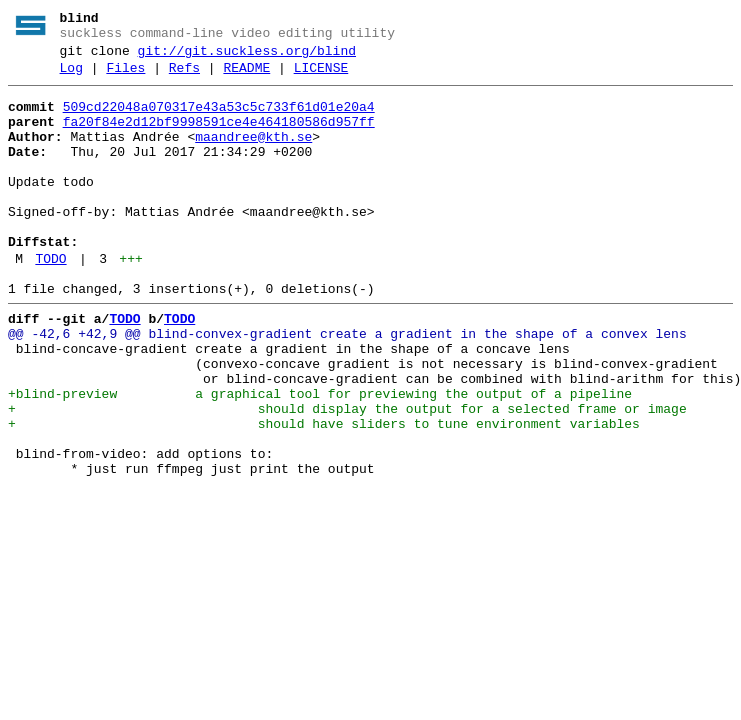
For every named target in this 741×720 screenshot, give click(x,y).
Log (71, 77)
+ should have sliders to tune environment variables (324, 493)
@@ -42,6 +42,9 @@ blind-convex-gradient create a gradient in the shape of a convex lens (347, 385)
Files (125, 77)
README (246, 77)
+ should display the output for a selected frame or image (347, 475)
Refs (184, 77)
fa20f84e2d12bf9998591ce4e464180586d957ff (219, 137)
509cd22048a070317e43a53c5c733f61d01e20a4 (219, 119)
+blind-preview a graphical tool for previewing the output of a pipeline (320, 457)
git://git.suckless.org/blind (247, 57)
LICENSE (321, 77)
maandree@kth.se (253, 155)
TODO (50, 301)
